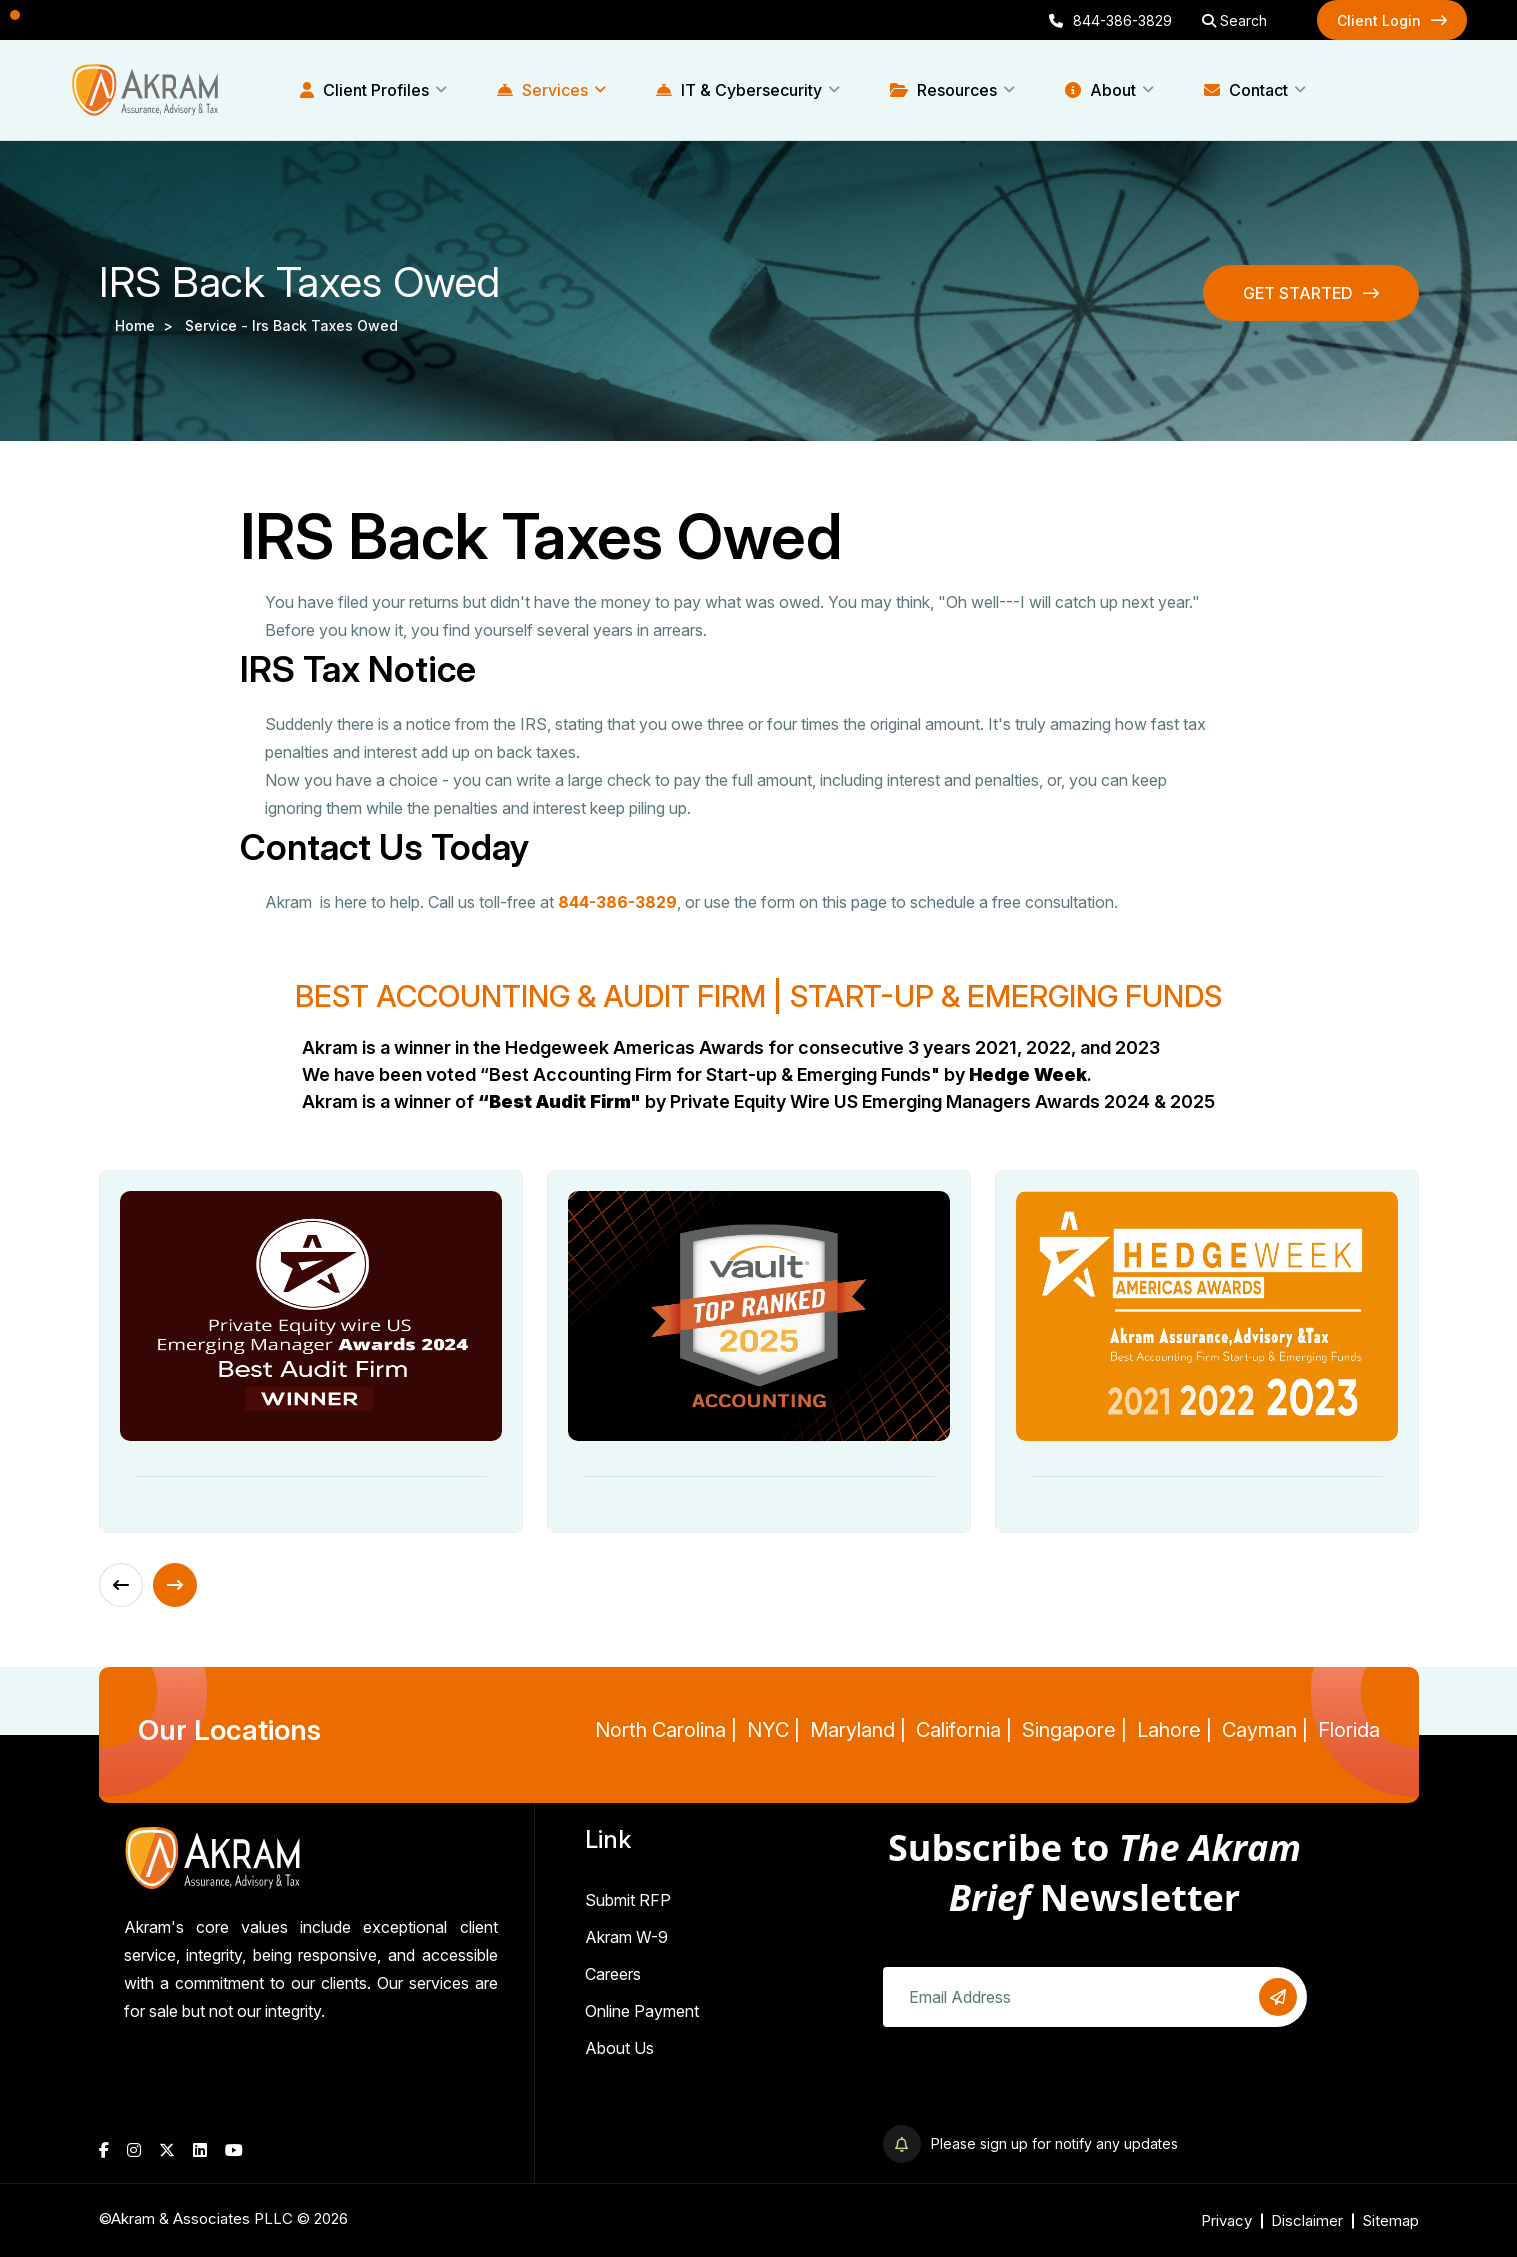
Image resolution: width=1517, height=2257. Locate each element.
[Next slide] (175, 1585)
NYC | (773, 1730)
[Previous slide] (121, 1585)
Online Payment (642, 2011)
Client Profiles (364, 90)
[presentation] (1035, 2086)
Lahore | (1174, 1730)
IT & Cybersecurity (739, 90)
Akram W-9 (626, 1937)
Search (1234, 20)
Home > (148, 325)
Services (542, 90)
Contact (1246, 90)
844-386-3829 (1110, 20)
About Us (619, 2048)
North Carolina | (666, 1730)
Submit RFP (628, 1900)
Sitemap (1390, 2220)
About (1100, 90)
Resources (943, 90)
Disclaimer (1307, 2220)
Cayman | (1265, 1730)
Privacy (1226, 2220)
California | (964, 1730)
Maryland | (858, 1730)
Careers (613, 1974)
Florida (1349, 1730)
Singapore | (1074, 1730)
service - (218, 325)
